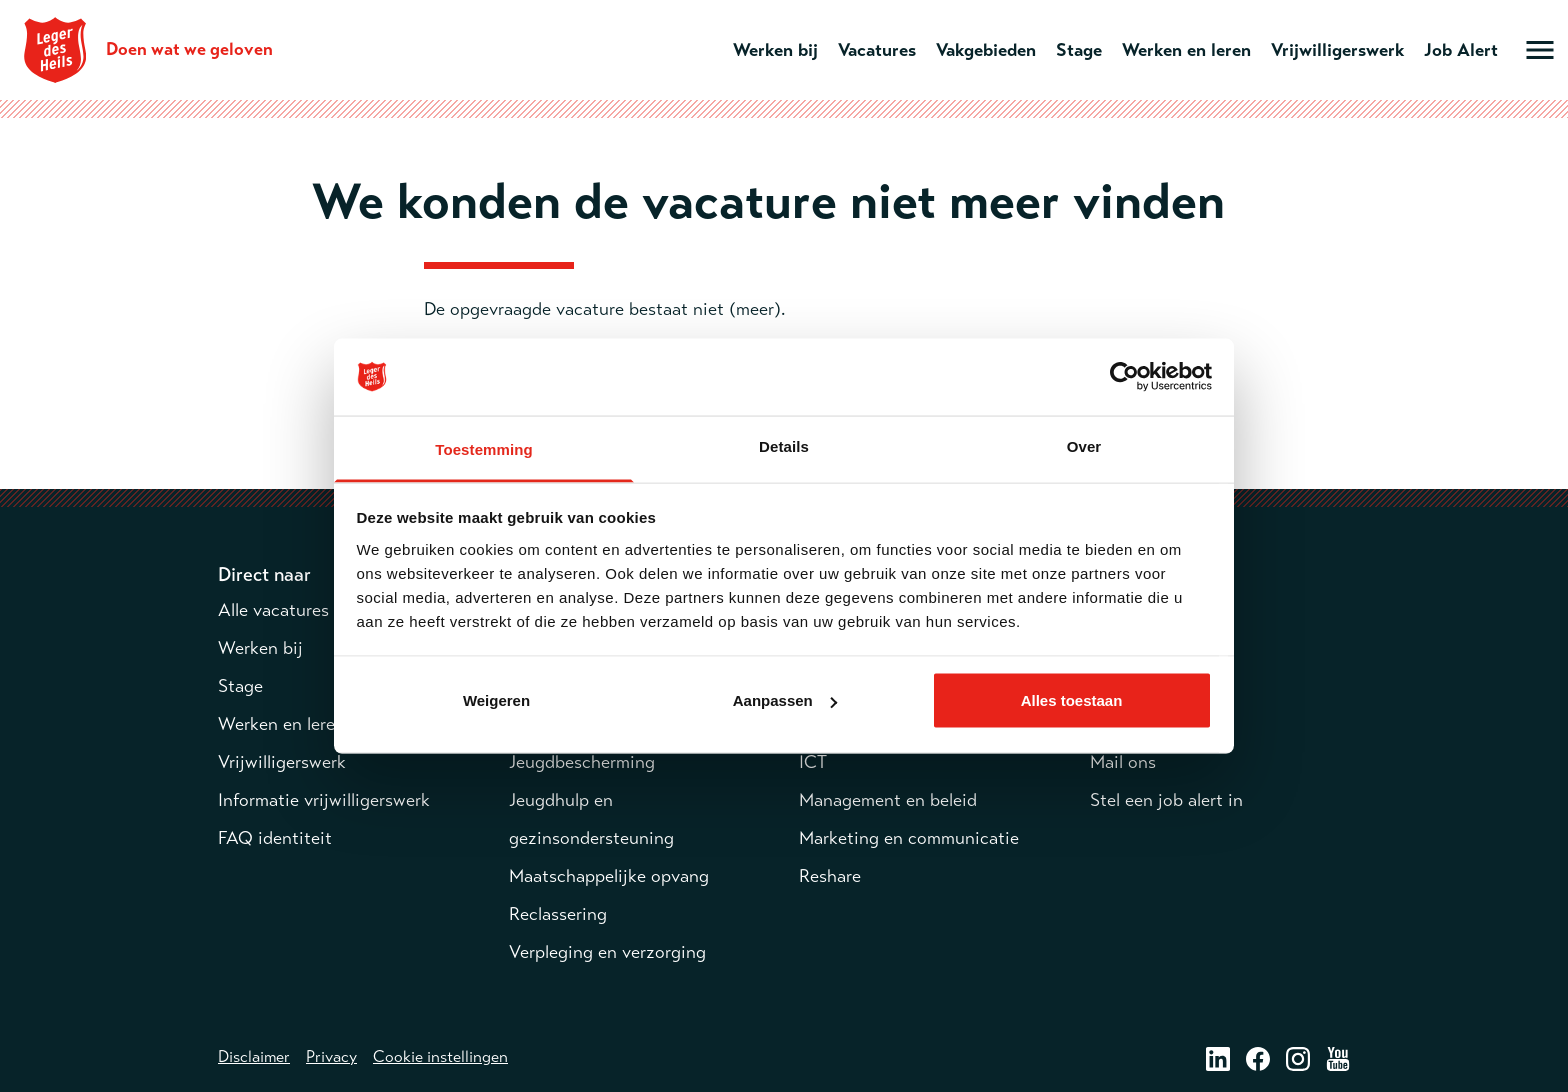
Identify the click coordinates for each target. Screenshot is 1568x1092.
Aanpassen (785, 700)
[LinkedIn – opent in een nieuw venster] (1218, 1058)
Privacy (331, 1057)
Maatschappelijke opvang (609, 876)
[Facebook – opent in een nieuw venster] (1258, 1058)
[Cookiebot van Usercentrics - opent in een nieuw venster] (1124, 377)
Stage (1079, 50)
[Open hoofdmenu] (1540, 50)
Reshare (830, 876)
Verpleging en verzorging (607, 952)
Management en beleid (888, 800)
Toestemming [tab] (484, 448)
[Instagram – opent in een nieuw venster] (1298, 1058)
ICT (813, 762)
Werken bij (775, 50)
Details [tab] (784, 445)
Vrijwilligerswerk (1337, 50)
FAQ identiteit (275, 838)
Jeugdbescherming (582, 762)
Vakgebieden (986, 50)
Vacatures (877, 50)
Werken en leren (1186, 50)
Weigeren (496, 700)
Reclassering (558, 914)
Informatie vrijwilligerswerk (324, 800)
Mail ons (1123, 762)
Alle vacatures (273, 610)
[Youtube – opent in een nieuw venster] (1338, 1058)
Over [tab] (1084, 445)
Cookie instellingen (440, 1057)
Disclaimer (254, 1057)
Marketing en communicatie (909, 838)
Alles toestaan (1072, 700)
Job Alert (1461, 50)
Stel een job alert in (1166, 800)
